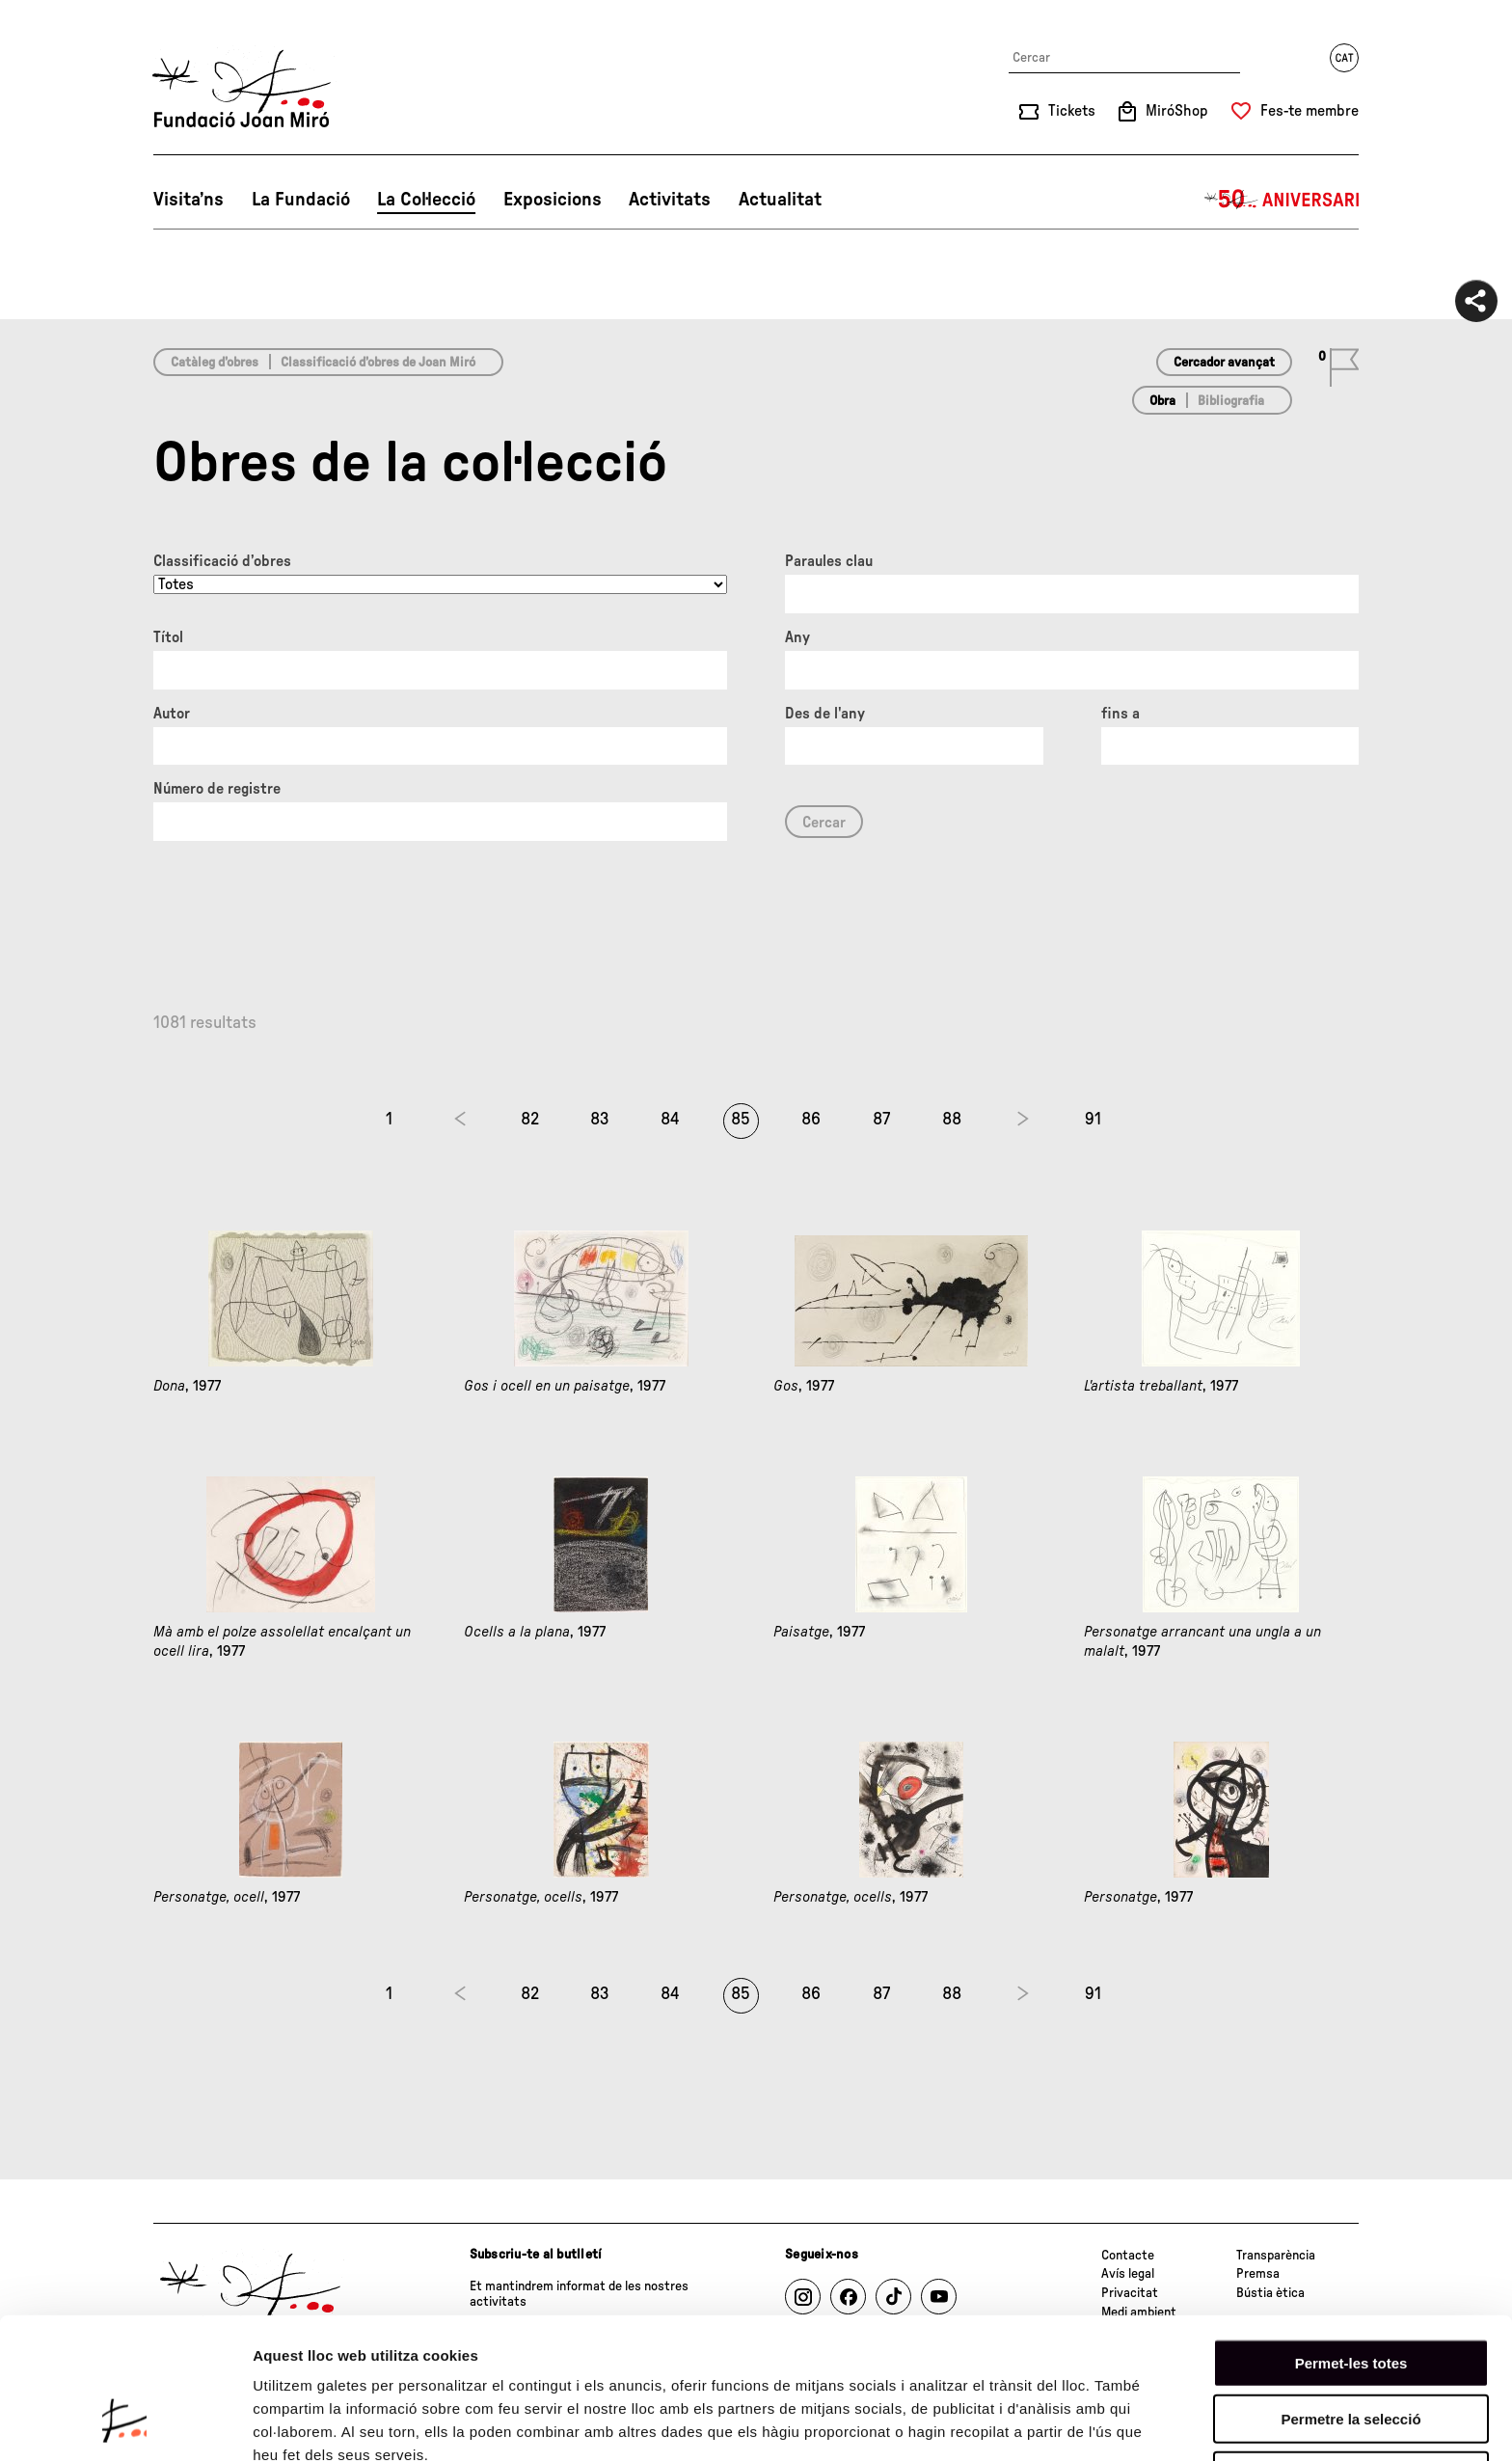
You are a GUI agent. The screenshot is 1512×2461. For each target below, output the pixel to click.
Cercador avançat (1224, 362)
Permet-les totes (1351, 2239)
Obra (1162, 401)
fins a (1120, 713)
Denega (1351, 2352)
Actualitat (780, 199)
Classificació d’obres (222, 561)
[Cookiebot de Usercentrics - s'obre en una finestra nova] (124, 2423)
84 (670, 1119)
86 (811, 1119)
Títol (168, 637)
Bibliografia (1231, 401)
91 (1093, 1119)
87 (881, 1119)
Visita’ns (188, 199)
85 (740, 1119)
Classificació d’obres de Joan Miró (378, 362)
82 (530, 1119)
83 (599, 1119)
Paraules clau (829, 561)
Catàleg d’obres (214, 362)
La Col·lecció (426, 199)
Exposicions (552, 199)
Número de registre (217, 789)
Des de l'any (825, 713)
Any (797, 637)
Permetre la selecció (1350, 2296)
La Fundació (301, 199)
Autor (171, 713)
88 (951, 1119)
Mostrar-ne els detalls (328, 2423)
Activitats (670, 199)
